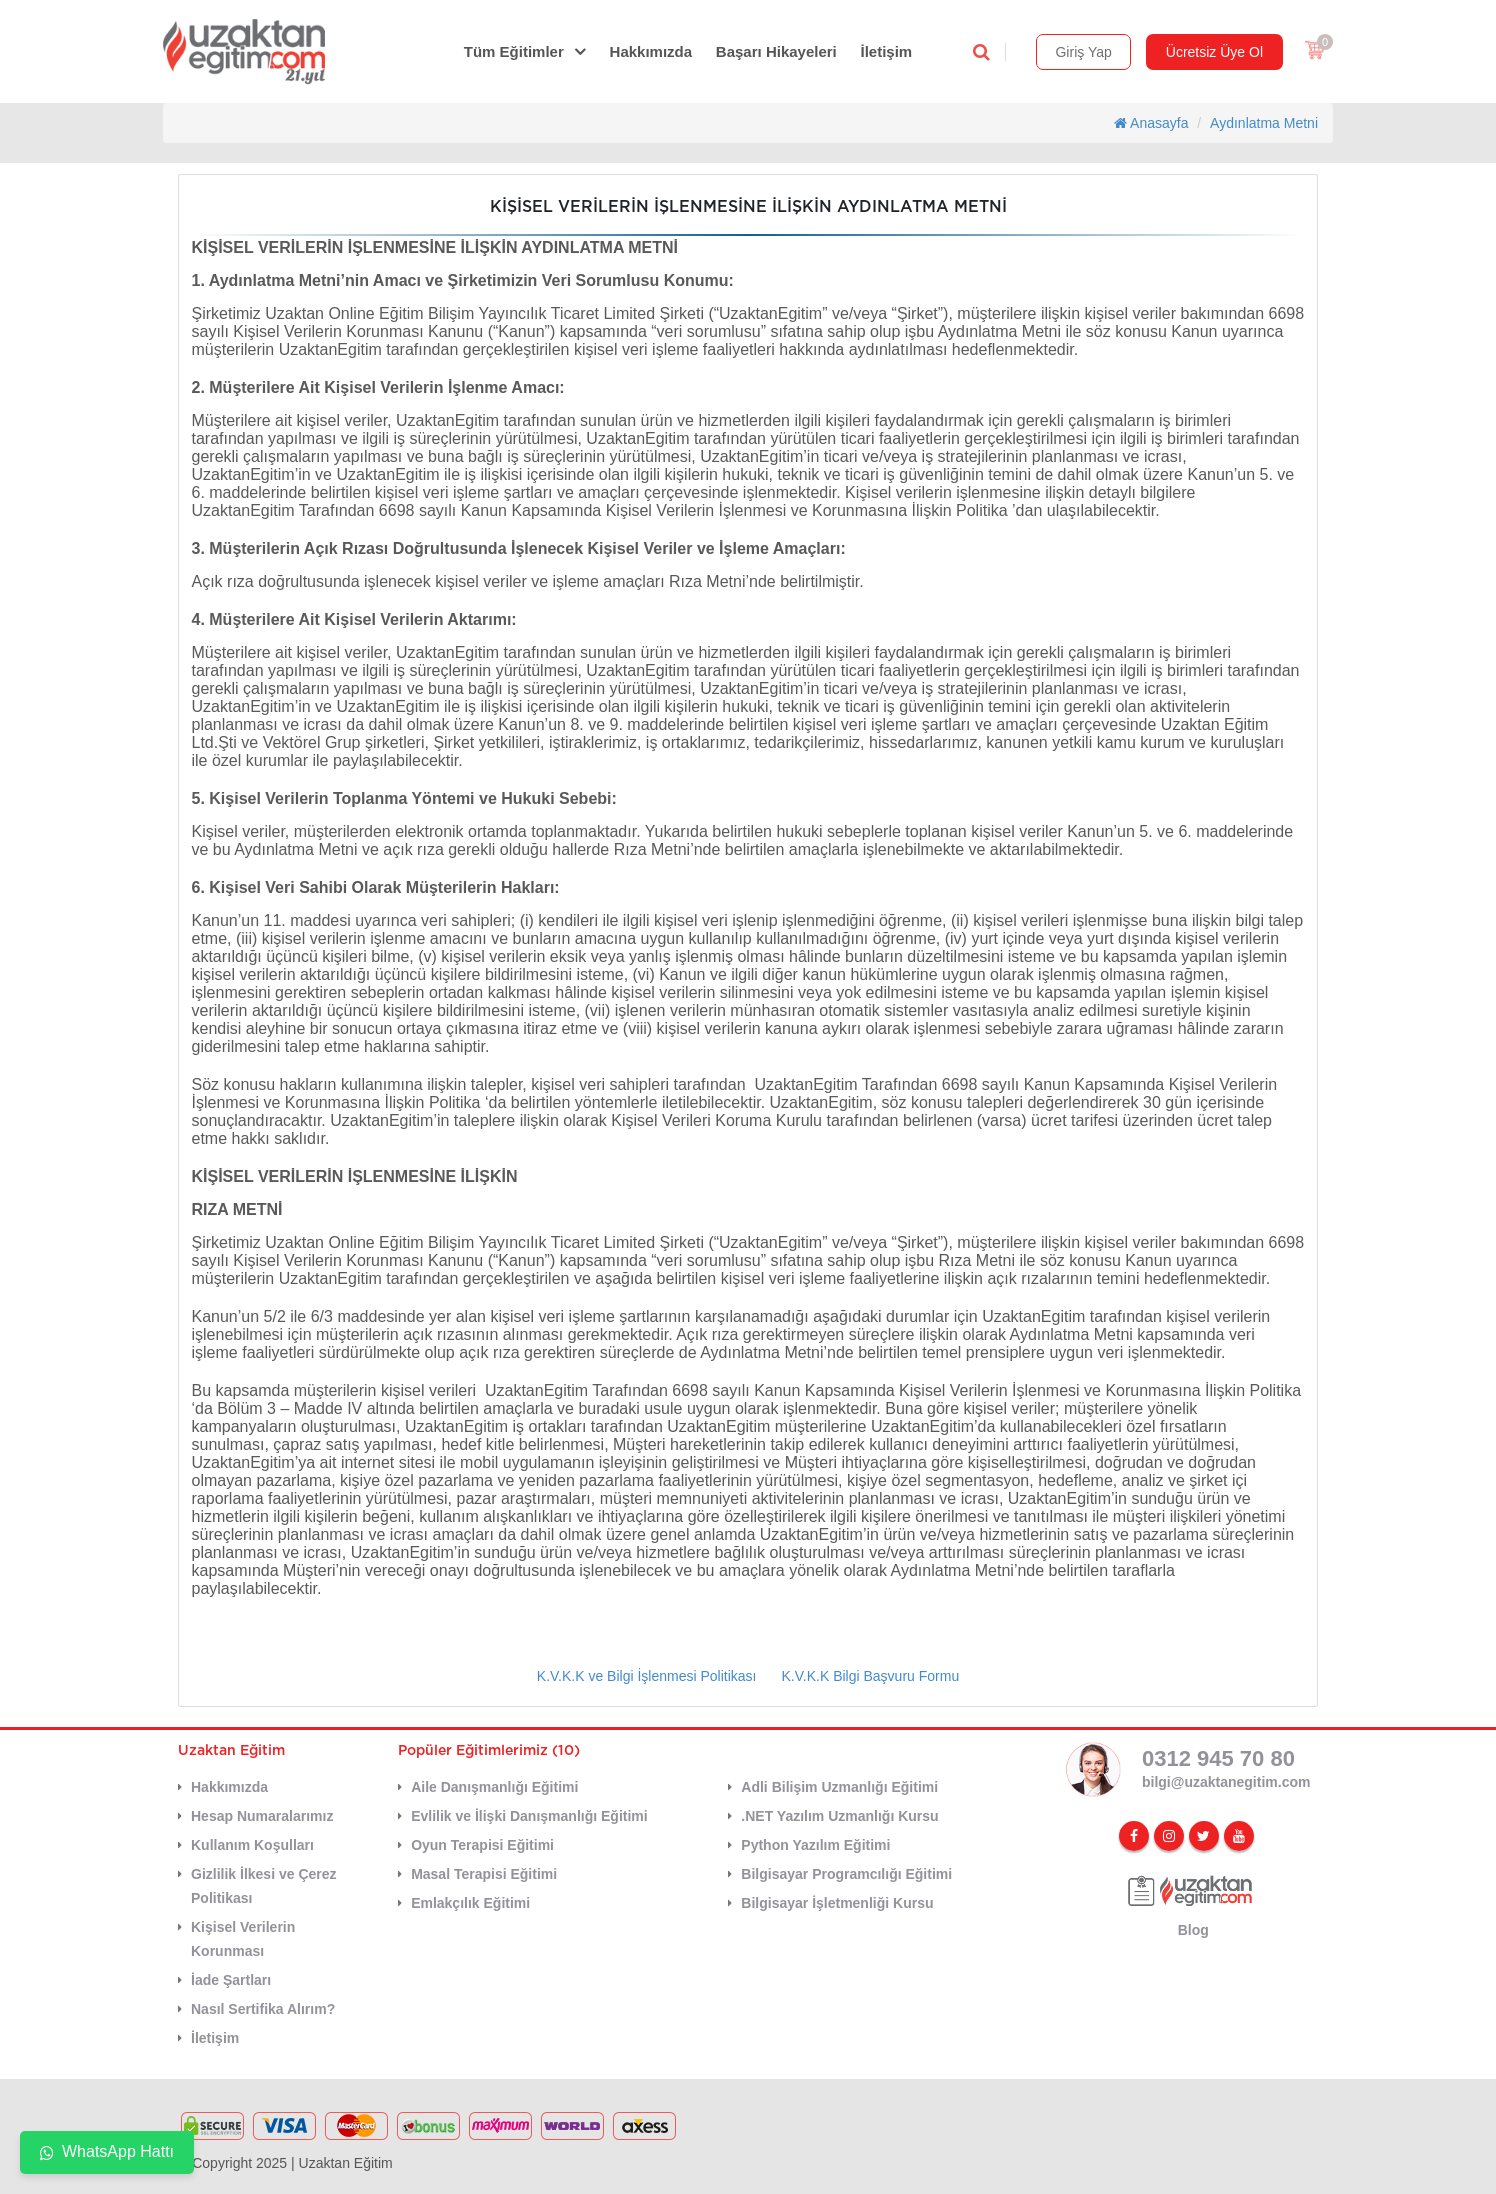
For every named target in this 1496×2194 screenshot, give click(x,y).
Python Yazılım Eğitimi (815, 1845)
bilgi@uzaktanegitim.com (1226, 1782)
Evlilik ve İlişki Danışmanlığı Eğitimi (529, 1816)
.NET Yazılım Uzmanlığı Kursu (839, 1816)
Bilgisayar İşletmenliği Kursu (837, 1903)
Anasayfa (1151, 123)
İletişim (887, 51)
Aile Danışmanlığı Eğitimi (494, 1787)
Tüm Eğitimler (514, 51)
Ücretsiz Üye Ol (1214, 52)
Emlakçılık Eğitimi (470, 1903)
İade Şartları (231, 1980)
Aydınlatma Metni (1264, 123)
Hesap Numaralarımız (262, 1816)
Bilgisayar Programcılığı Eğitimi (846, 1874)
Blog (1193, 1930)
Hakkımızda (651, 51)
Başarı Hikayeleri (776, 51)
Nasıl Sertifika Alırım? (263, 2009)
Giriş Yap (1083, 52)
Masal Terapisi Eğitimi (484, 1874)
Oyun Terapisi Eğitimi (482, 1845)
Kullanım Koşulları (252, 1845)
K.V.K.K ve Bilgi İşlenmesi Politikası (647, 1676)
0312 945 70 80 (1218, 1758)
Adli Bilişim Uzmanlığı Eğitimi (839, 1787)
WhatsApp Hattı (107, 2151)
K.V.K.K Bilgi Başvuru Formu (871, 1676)
